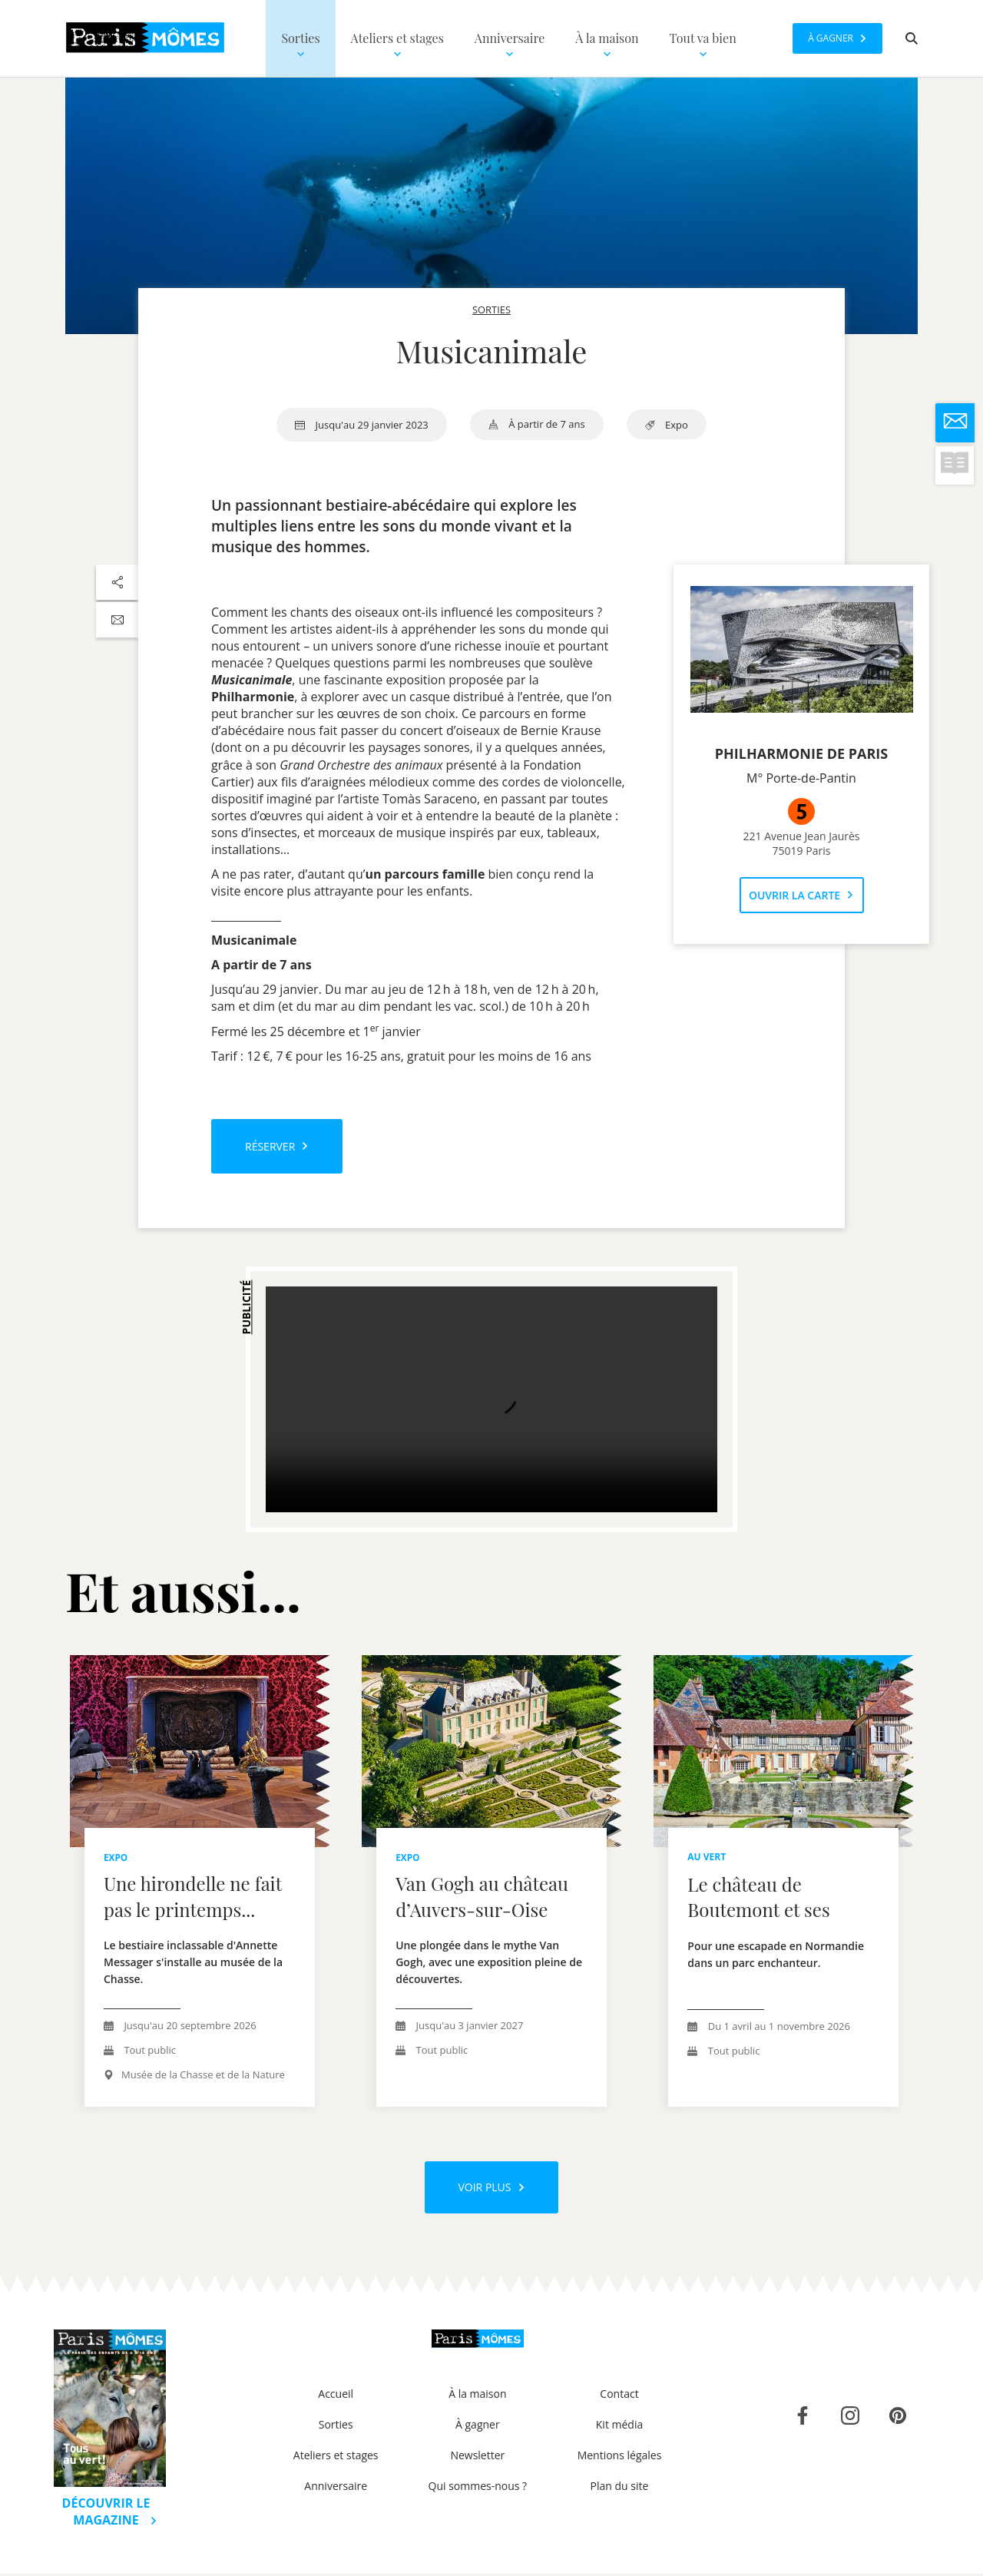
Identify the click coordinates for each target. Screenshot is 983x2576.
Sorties (336, 2426)
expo (666, 425)
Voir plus (491, 2188)
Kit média (619, 2426)
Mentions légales (620, 2457)
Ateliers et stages (336, 2457)
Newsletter (477, 2457)
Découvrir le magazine (110, 2514)
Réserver (277, 1146)
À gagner (477, 2426)
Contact (619, 2396)
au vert (706, 1856)
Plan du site (620, 2488)
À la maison (477, 2396)
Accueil (335, 2396)
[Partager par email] (117, 619)
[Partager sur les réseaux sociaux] (117, 582)
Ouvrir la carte (801, 895)
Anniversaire (335, 2488)
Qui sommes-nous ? (478, 2488)
